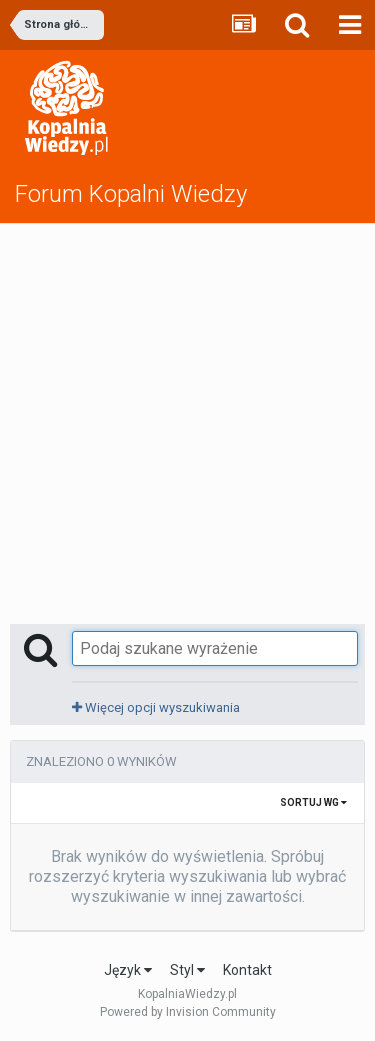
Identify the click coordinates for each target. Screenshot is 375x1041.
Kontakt (247, 970)
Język (128, 970)
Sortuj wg (313, 802)
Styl (187, 970)
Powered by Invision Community (188, 1012)
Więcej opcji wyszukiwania (156, 707)
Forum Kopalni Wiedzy (131, 194)
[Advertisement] (187, 421)
